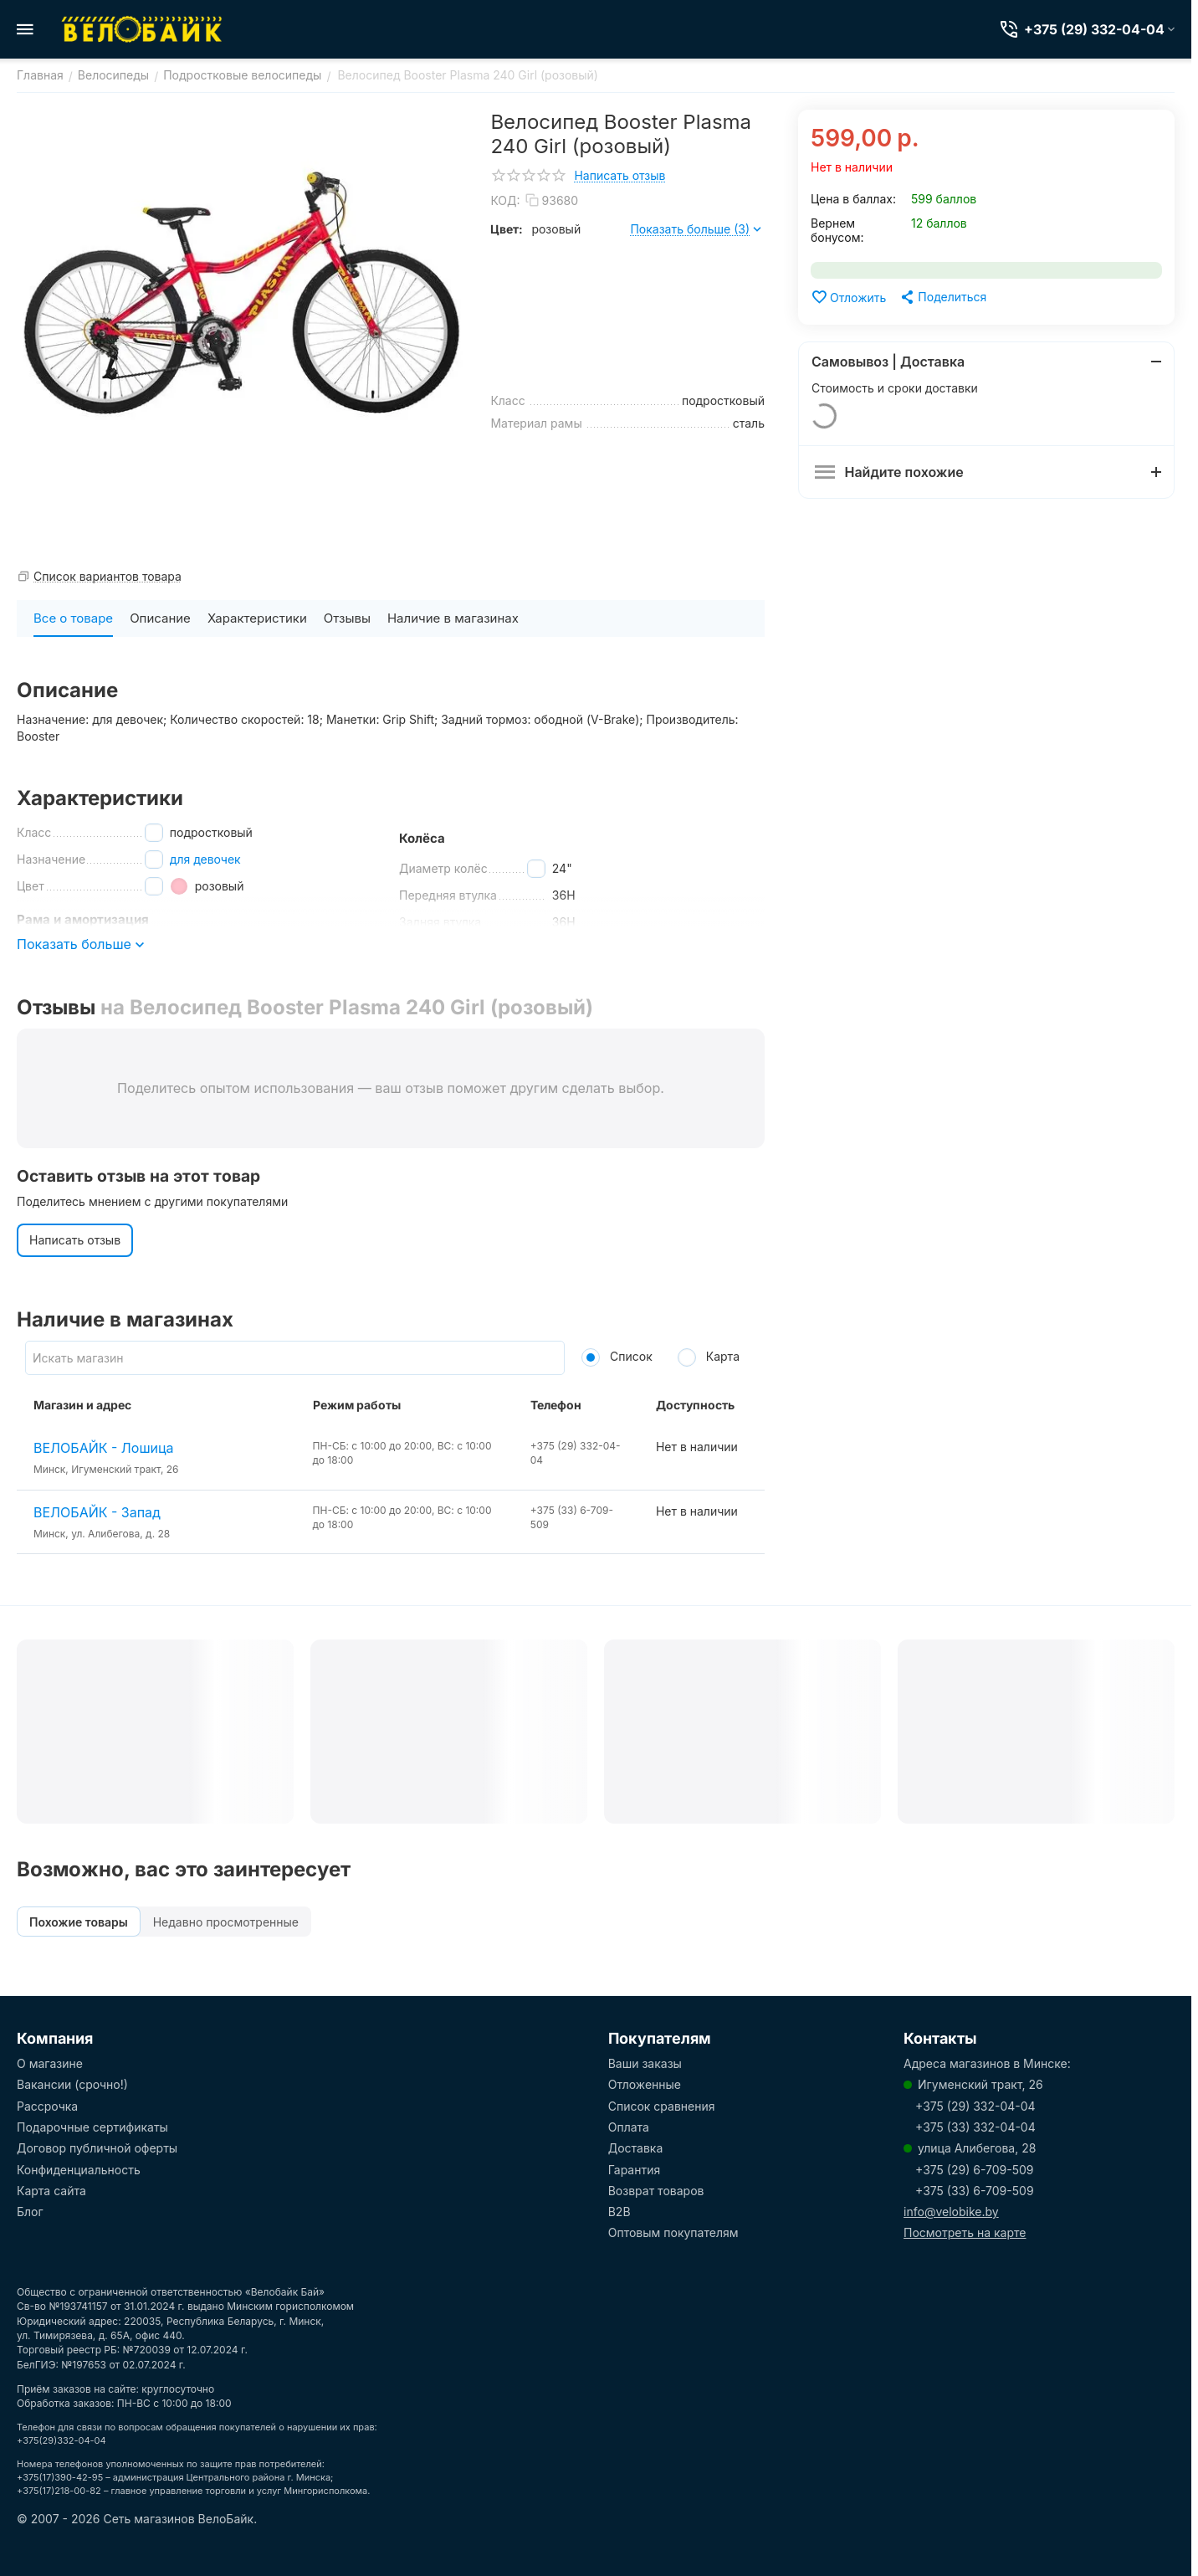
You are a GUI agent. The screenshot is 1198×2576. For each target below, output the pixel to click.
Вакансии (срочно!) (72, 2084)
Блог (30, 2211)
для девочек (205, 859)
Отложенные (644, 2084)
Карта (709, 1356)
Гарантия (634, 2170)
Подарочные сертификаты (92, 2127)
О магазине (50, 2063)
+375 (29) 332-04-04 (975, 2106)
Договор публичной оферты (97, 2148)
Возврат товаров (656, 2190)
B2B (619, 2211)
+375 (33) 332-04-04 (975, 2127)
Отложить (848, 297)
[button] (942, 297)
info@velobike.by (951, 2211)
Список (617, 1356)
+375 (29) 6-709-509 (974, 2170)
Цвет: (506, 229)
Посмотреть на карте (965, 2232)
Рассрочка (47, 2106)
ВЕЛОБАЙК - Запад (97, 1512)
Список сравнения (661, 2106)
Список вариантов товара (107, 576)
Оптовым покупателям (673, 2232)
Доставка (635, 2148)
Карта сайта (51, 2190)
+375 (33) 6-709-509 (974, 2190)
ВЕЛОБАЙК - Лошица (103, 1447)
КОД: (505, 200)
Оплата (628, 2127)
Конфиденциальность (79, 2170)
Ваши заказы (645, 2063)
